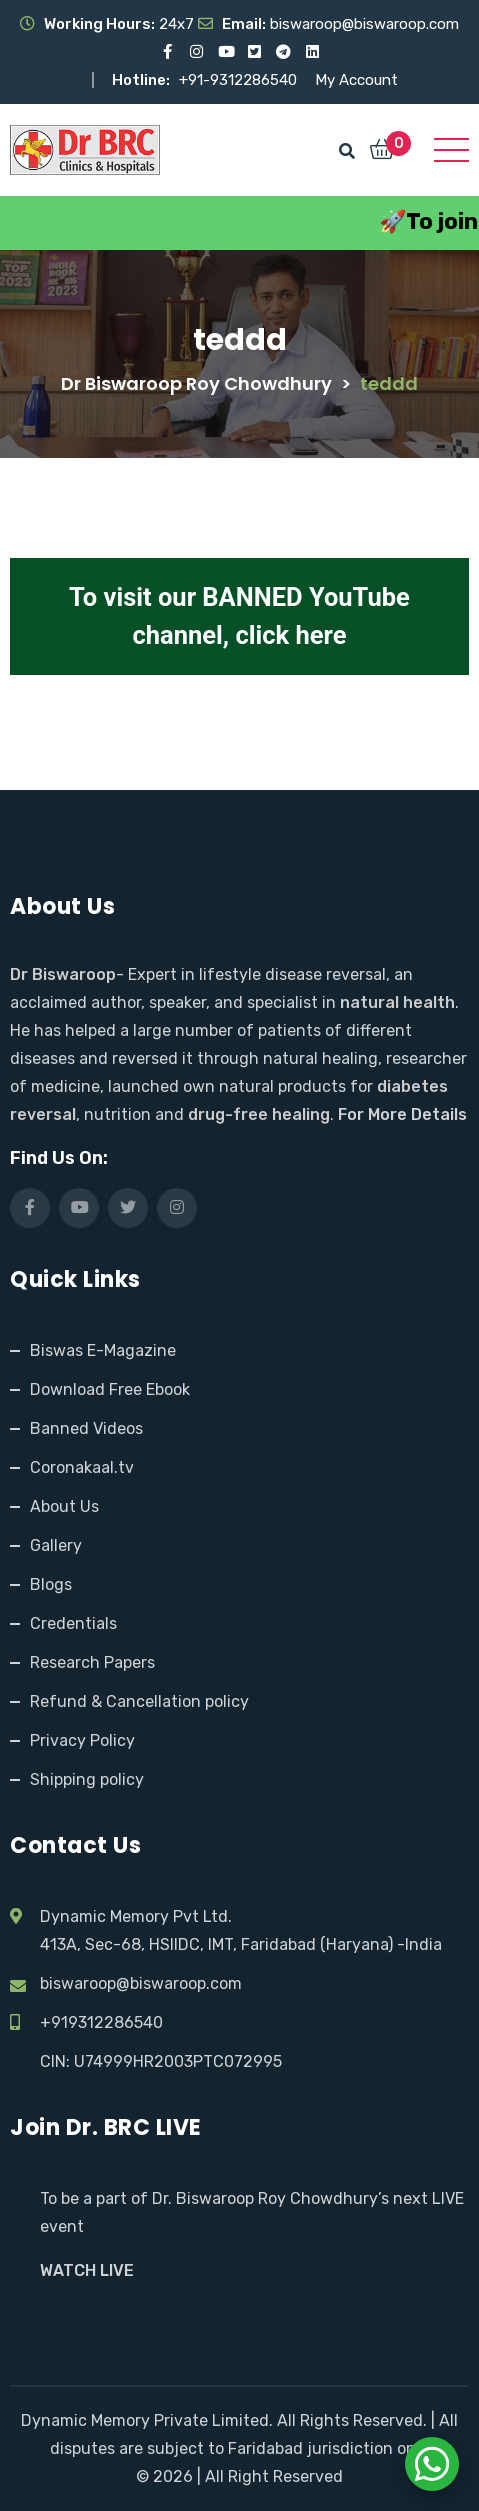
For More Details (402, 1114)
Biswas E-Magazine (103, 1350)
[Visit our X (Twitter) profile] (254, 52)
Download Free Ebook (110, 1389)
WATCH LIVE (87, 2270)
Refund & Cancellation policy (139, 1701)
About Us (64, 1506)
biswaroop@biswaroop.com (141, 1983)
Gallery (56, 1545)
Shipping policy (87, 1779)
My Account (356, 80)
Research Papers (92, 1662)
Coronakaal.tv (82, 1467)
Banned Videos (86, 1428)
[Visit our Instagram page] (196, 52)
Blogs (51, 1584)
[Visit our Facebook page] (167, 52)
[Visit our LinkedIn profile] (312, 52)
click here (290, 635)
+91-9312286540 (240, 80)
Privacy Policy (82, 1740)
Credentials (73, 1623)
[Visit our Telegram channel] (283, 52)
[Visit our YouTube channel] (225, 52)
